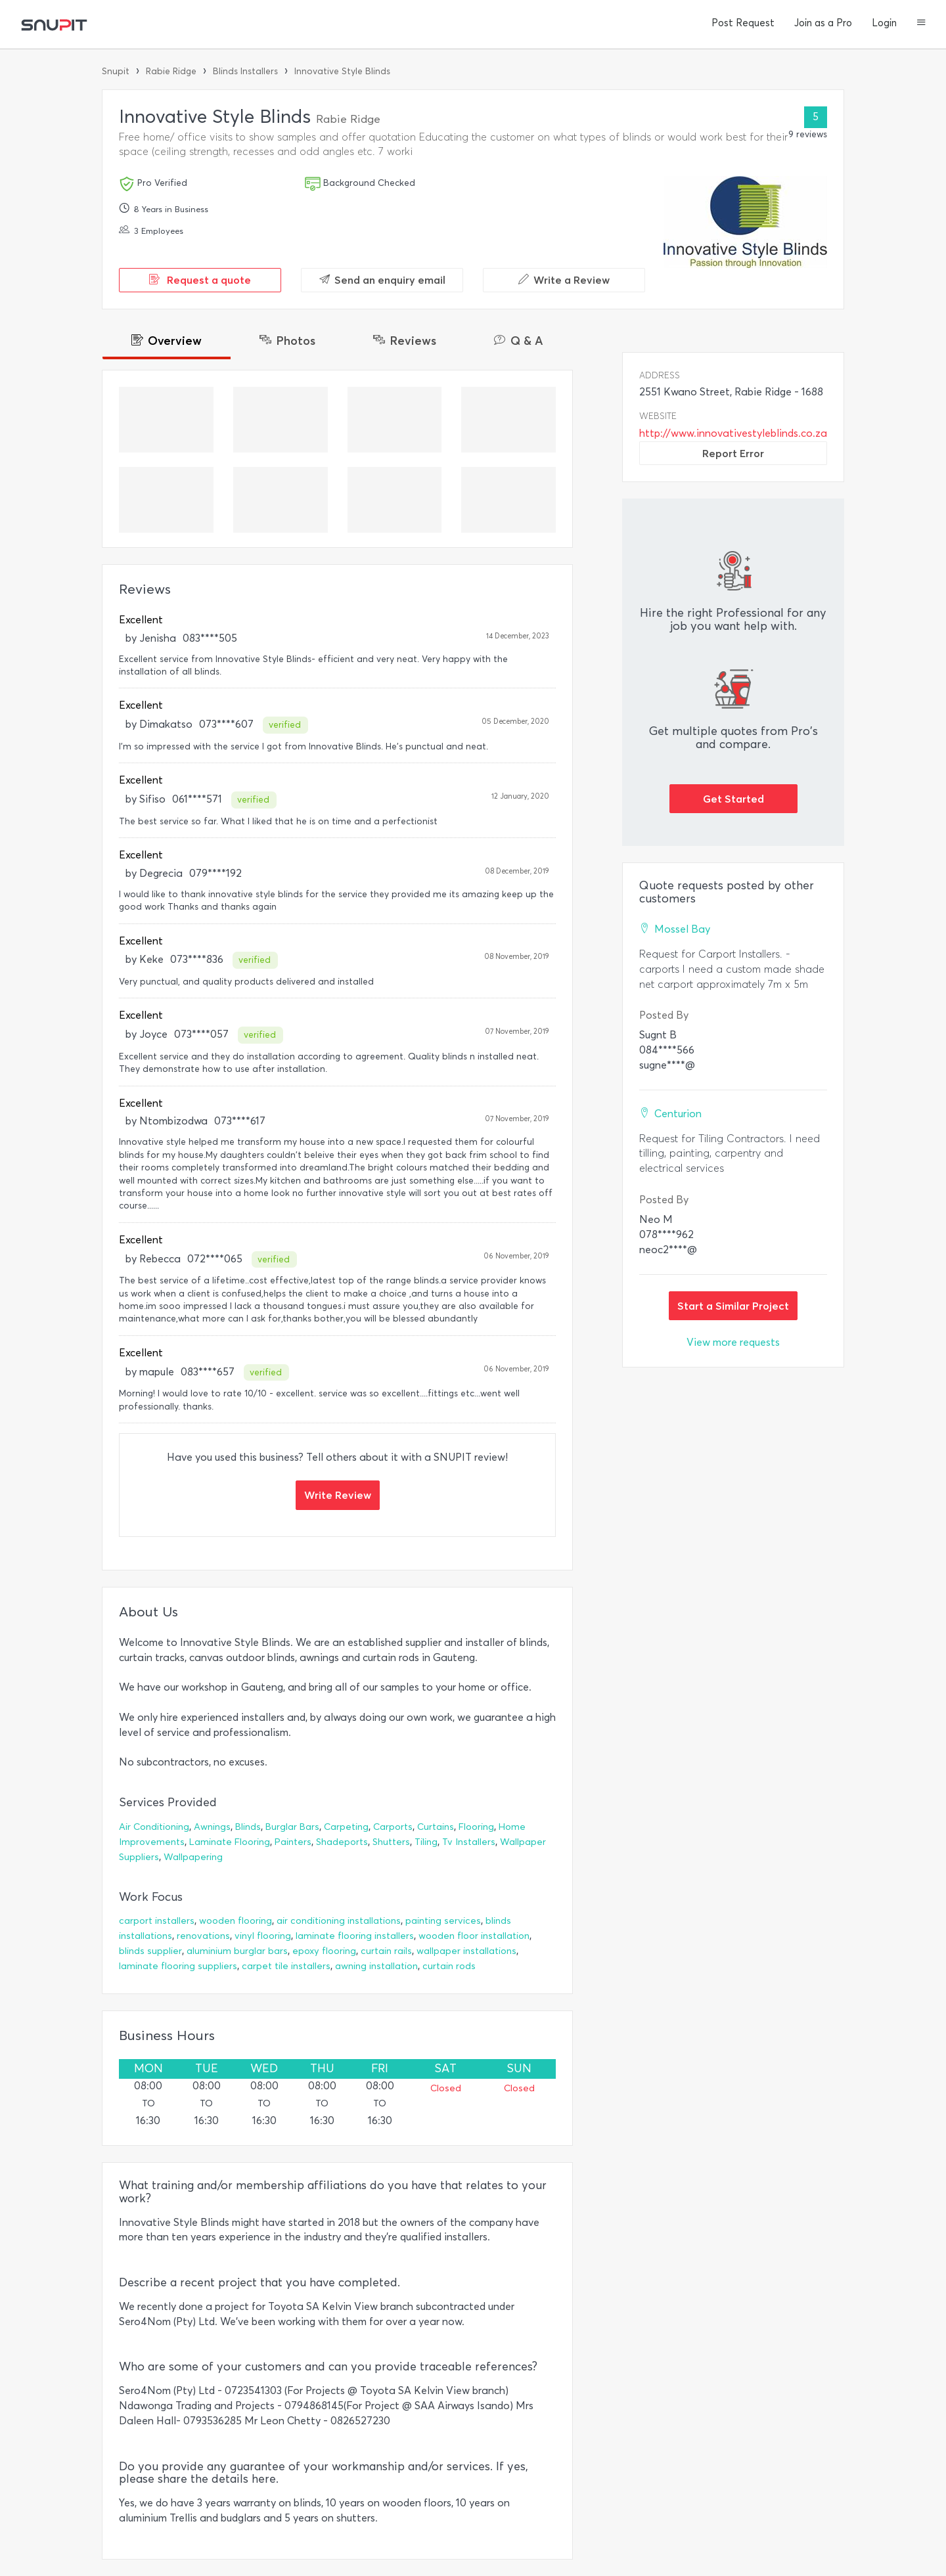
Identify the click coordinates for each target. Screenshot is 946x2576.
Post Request (743, 23)
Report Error (733, 453)
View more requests (733, 1342)
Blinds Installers (245, 71)
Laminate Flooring (229, 1842)
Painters (293, 1842)
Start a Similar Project (733, 1305)
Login (884, 23)
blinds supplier (150, 1951)
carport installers (156, 1920)
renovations (203, 1936)
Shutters (391, 1842)
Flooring (476, 1826)
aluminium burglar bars (237, 1951)
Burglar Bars (292, 1826)
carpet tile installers (286, 1966)
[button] (921, 23)
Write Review (337, 1494)
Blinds (248, 1826)
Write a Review (564, 279)
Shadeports (342, 1842)
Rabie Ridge (171, 71)
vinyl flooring (263, 1936)
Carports (393, 1826)
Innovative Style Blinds (342, 71)
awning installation (376, 1966)
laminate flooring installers (355, 1936)
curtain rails (386, 1951)
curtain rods (449, 1966)
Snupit (115, 71)
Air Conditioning (154, 1826)
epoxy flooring (324, 1951)
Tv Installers (468, 1842)
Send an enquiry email (382, 279)
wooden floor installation (473, 1936)
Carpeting (346, 1826)
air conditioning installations (339, 1920)
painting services (443, 1920)
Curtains (435, 1826)
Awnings (212, 1826)
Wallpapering (193, 1857)
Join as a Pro (823, 23)
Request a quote (200, 279)
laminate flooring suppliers (178, 1966)
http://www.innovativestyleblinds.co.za (733, 433)
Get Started (733, 798)
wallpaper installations (466, 1951)
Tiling (426, 1842)
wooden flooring (235, 1920)
